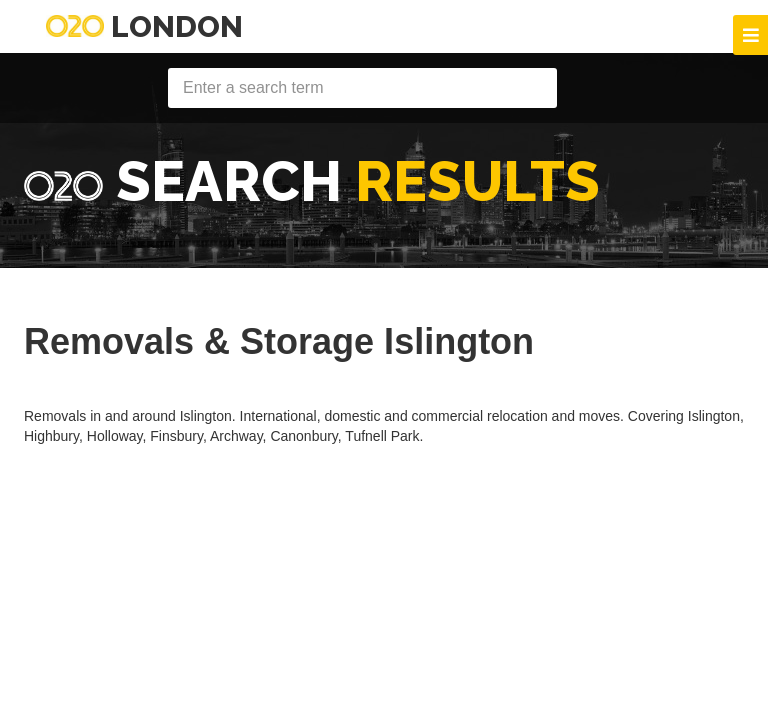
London (144, 26)
